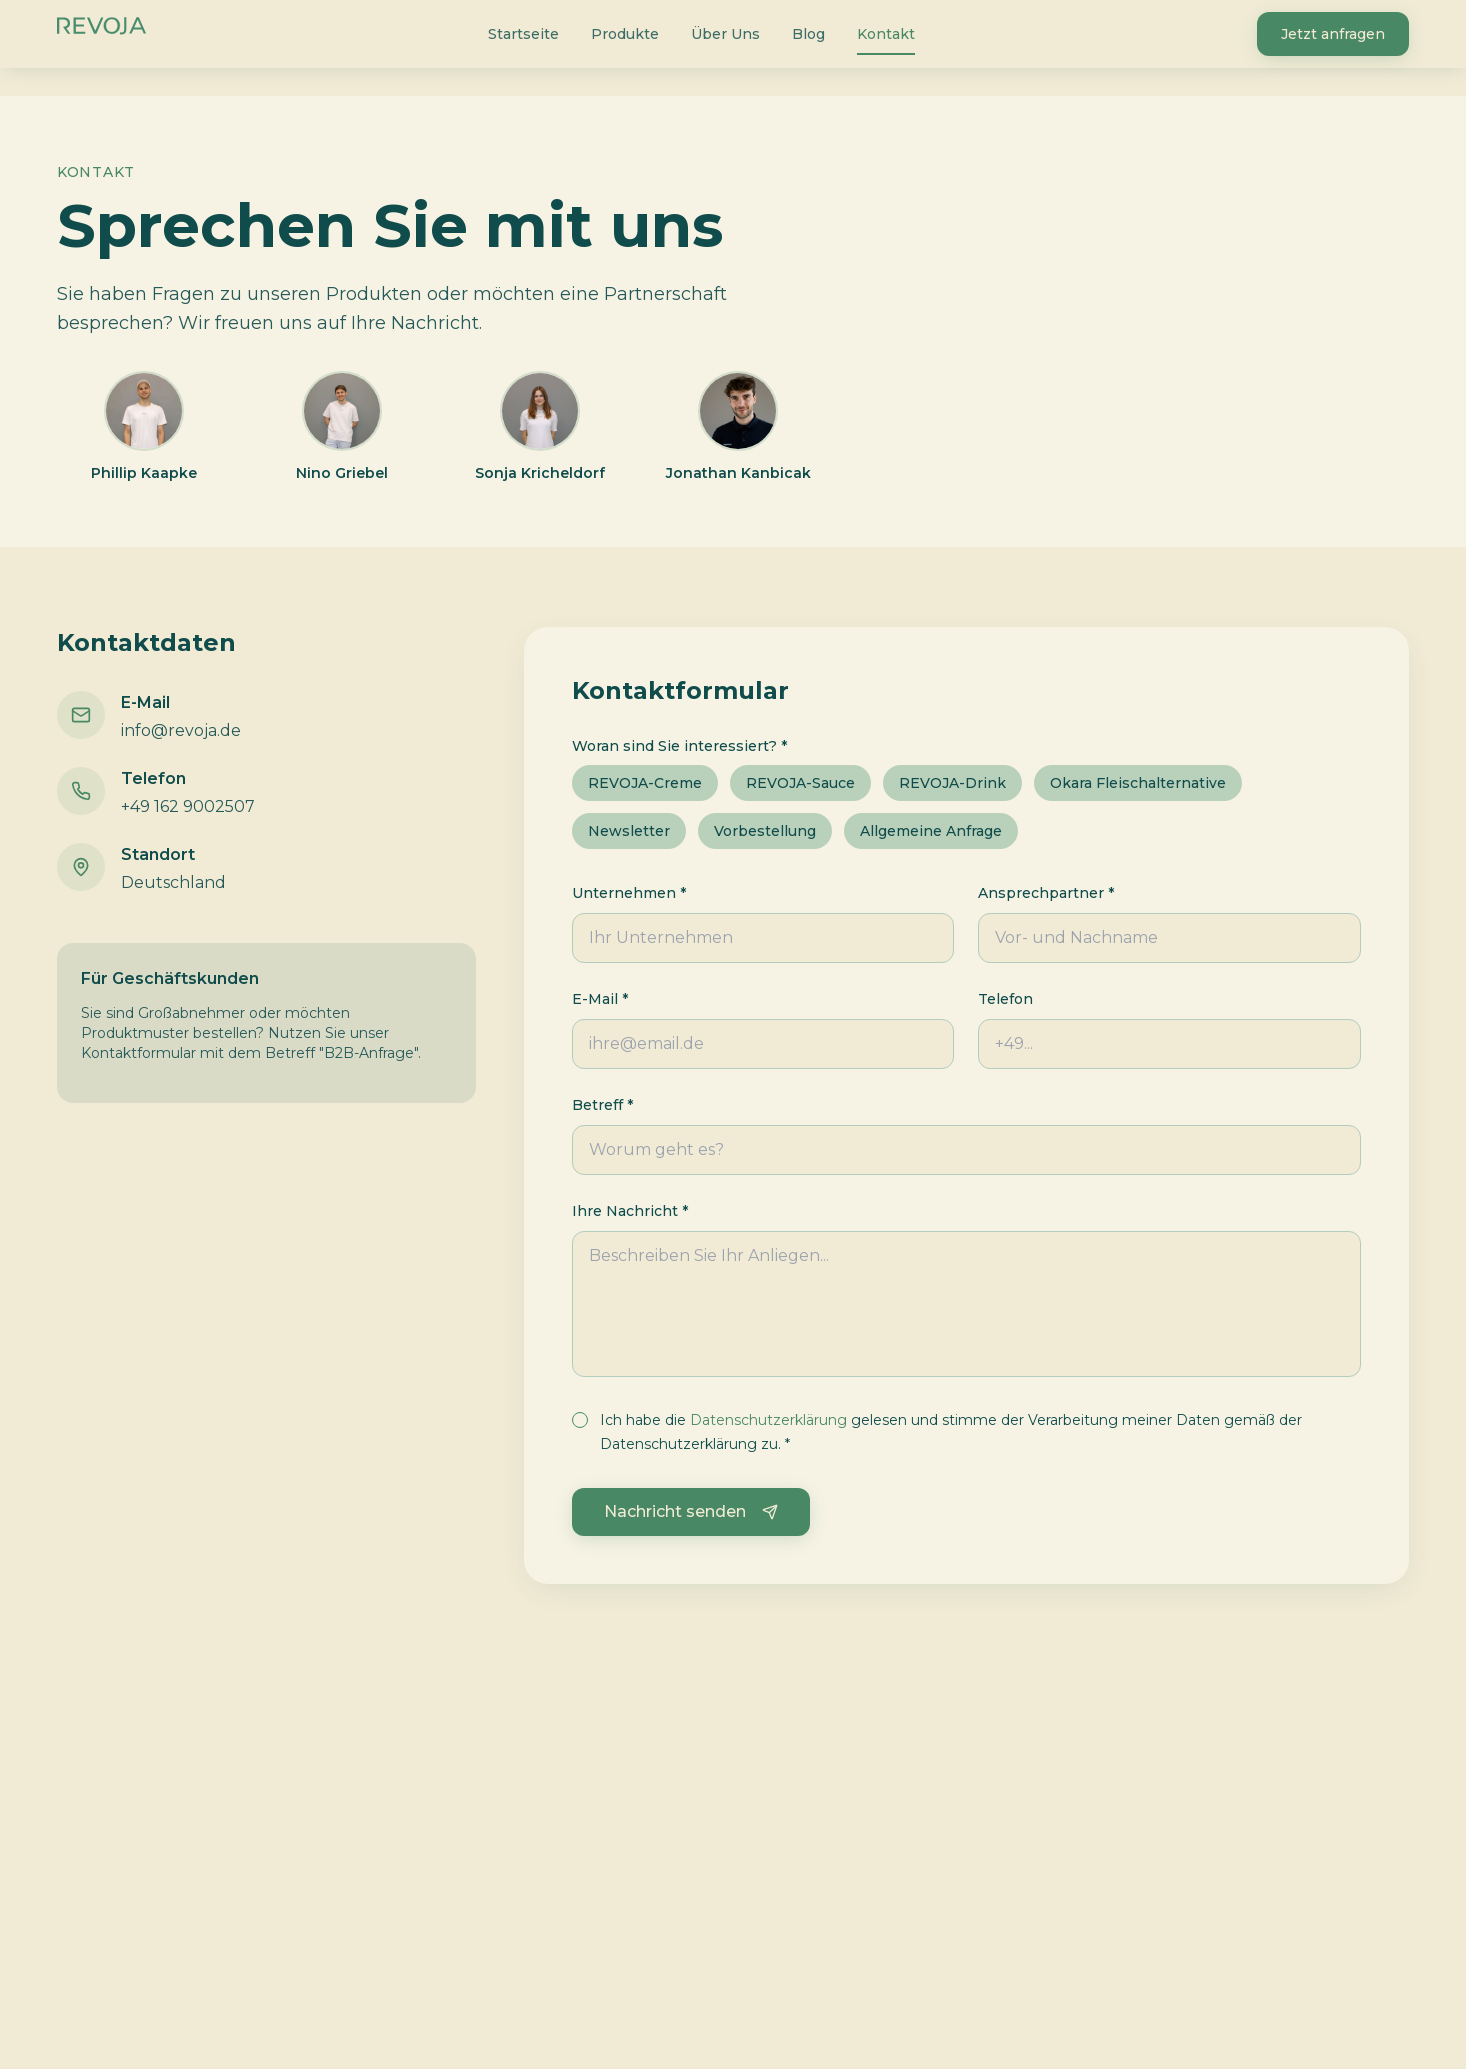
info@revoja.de (181, 730)
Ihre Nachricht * (630, 1211)
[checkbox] (580, 1420)
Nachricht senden (691, 1511)
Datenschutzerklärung (768, 1420)
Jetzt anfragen (1333, 34)
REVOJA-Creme (645, 783)
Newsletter (629, 831)
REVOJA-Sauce (800, 783)
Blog (808, 34)
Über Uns (725, 34)
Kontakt (886, 38)
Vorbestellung (765, 831)
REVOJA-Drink (952, 783)
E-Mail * (600, 999)
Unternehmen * (629, 893)
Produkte (625, 34)
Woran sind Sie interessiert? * (679, 746)
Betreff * (602, 1105)
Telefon (1005, 999)
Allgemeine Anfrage (931, 831)
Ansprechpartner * (1046, 893)
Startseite (523, 34)
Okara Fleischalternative (1138, 783)
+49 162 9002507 (188, 806)
